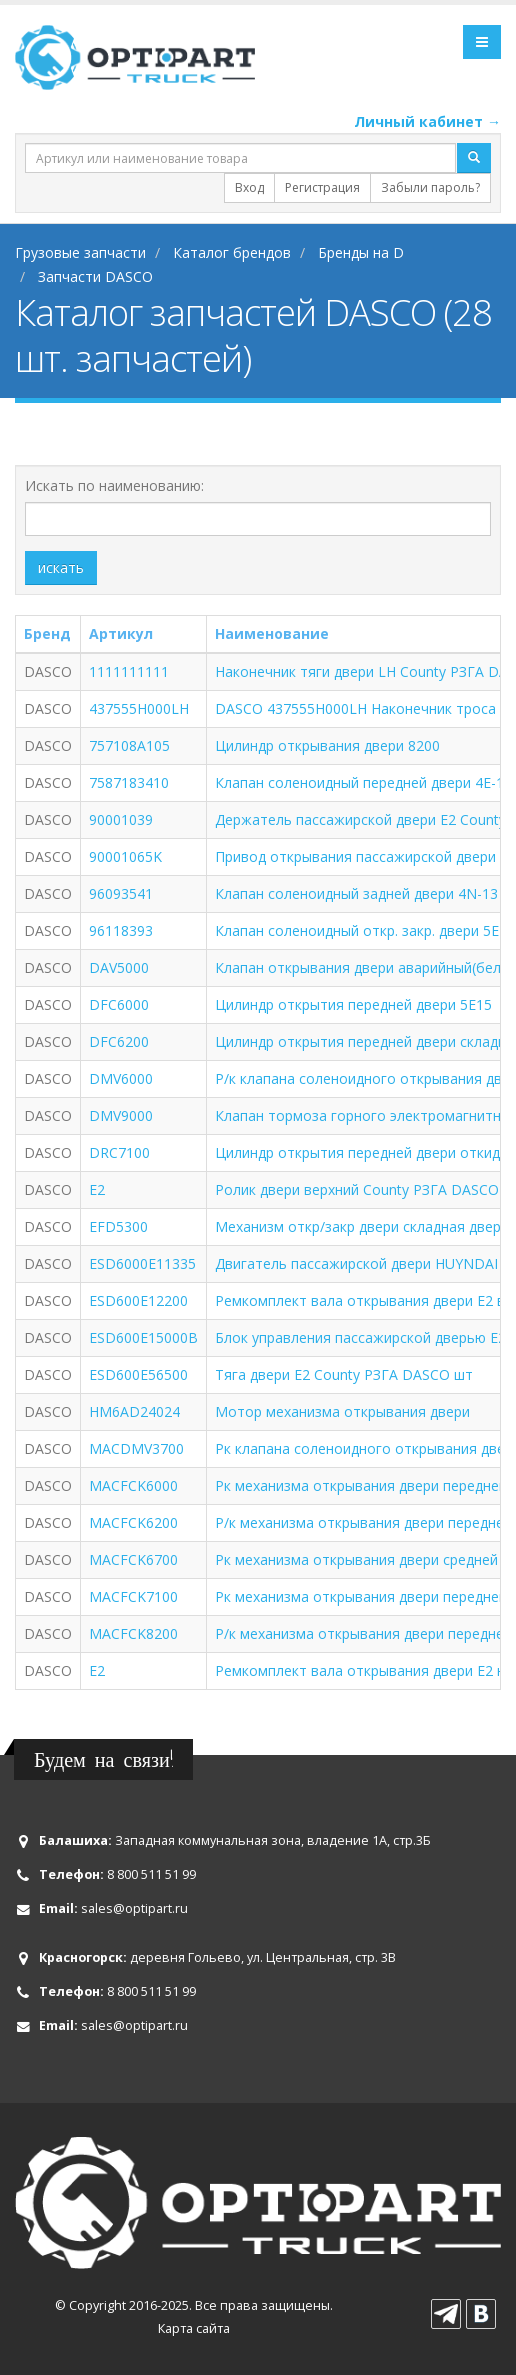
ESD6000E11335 (142, 1263)
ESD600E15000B (143, 1337)
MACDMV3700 (136, 1448)
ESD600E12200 (138, 1300)
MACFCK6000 (133, 1485)
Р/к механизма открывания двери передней (363, 1633)
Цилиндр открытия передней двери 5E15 (353, 1004)
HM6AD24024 (134, 1411)
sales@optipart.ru (134, 1908)
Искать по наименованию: (114, 485)
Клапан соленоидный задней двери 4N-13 (356, 893)
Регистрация (322, 187)
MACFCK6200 (133, 1522)
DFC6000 (119, 1004)
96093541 (121, 893)
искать (61, 567)
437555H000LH (139, 708)
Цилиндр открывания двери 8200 (327, 745)
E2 (97, 1189)
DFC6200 (119, 1041)
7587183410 (129, 782)
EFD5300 (118, 1226)
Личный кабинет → (427, 121)
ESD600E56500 (138, 1374)
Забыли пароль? (430, 187)
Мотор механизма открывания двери (342, 1411)
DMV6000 (121, 1078)
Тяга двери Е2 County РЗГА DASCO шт (344, 1374)
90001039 (121, 819)
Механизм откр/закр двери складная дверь (362, 1226)
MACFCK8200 (133, 1633)
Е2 (97, 1670)
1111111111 (129, 671)
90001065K (125, 856)
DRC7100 (119, 1152)
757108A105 (129, 745)
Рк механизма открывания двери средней (356, 1559)
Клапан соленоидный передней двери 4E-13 (363, 782)
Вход (249, 187)
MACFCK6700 (133, 1559)
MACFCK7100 (133, 1596)
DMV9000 (121, 1115)
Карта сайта (194, 2328)
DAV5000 (119, 967)
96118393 (121, 930)
